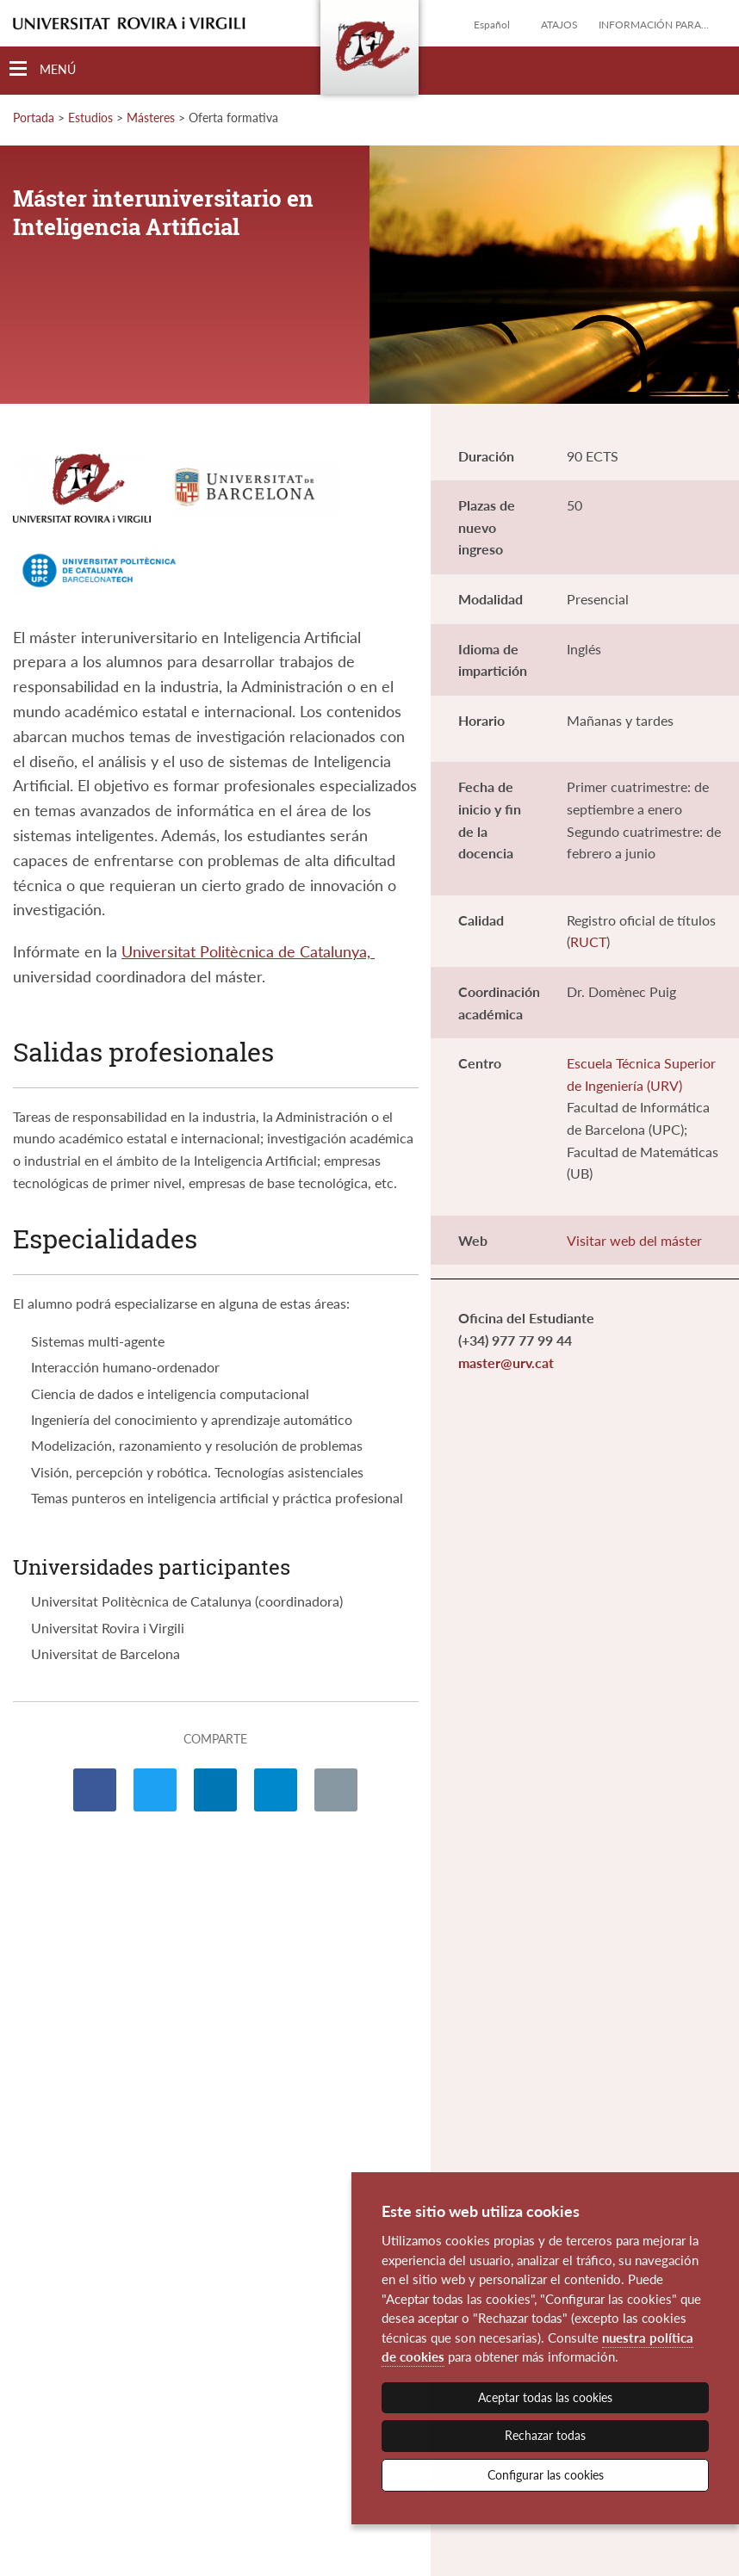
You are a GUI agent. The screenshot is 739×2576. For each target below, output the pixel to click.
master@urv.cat (506, 1362)
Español (492, 24)
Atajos (559, 24)
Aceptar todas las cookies (545, 2397)
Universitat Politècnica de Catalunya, (248, 951)
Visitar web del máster (634, 1240)
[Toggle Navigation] (42, 69)
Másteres (151, 117)
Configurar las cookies (545, 2475)
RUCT (588, 941)
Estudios (90, 117)
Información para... (654, 24)
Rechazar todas (545, 2435)
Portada (33, 117)
